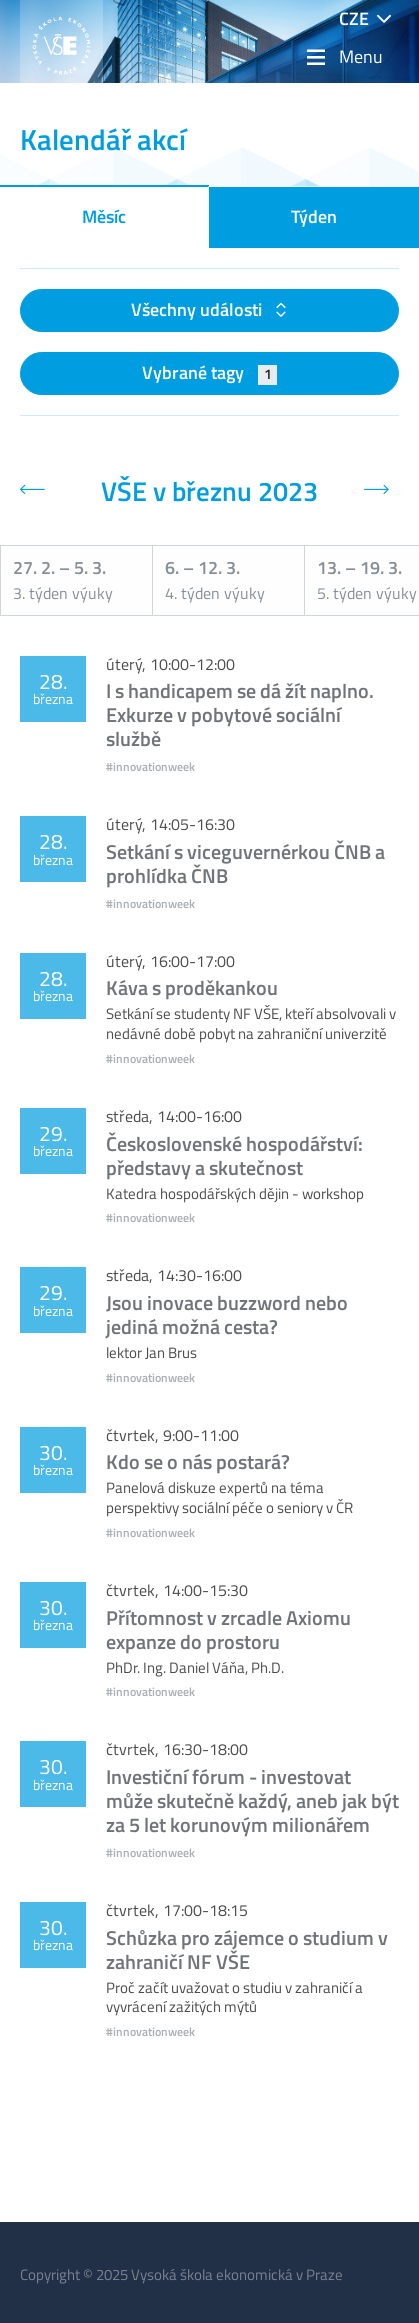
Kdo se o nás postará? (198, 1461)
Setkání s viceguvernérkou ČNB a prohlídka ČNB (245, 863)
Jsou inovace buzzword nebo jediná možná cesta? (227, 1314)
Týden (314, 216)
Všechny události (198, 309)
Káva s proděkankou (192, 987)
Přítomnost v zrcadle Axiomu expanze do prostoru (228, 1629)
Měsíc (104, 216)
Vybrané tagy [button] (209, 372)
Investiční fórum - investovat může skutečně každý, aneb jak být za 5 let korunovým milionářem (252, 1800)
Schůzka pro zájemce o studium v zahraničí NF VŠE (247, 1949)
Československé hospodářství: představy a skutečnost (234, 1155)
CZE (354, 18)
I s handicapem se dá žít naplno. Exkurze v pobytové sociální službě (240, 714)
